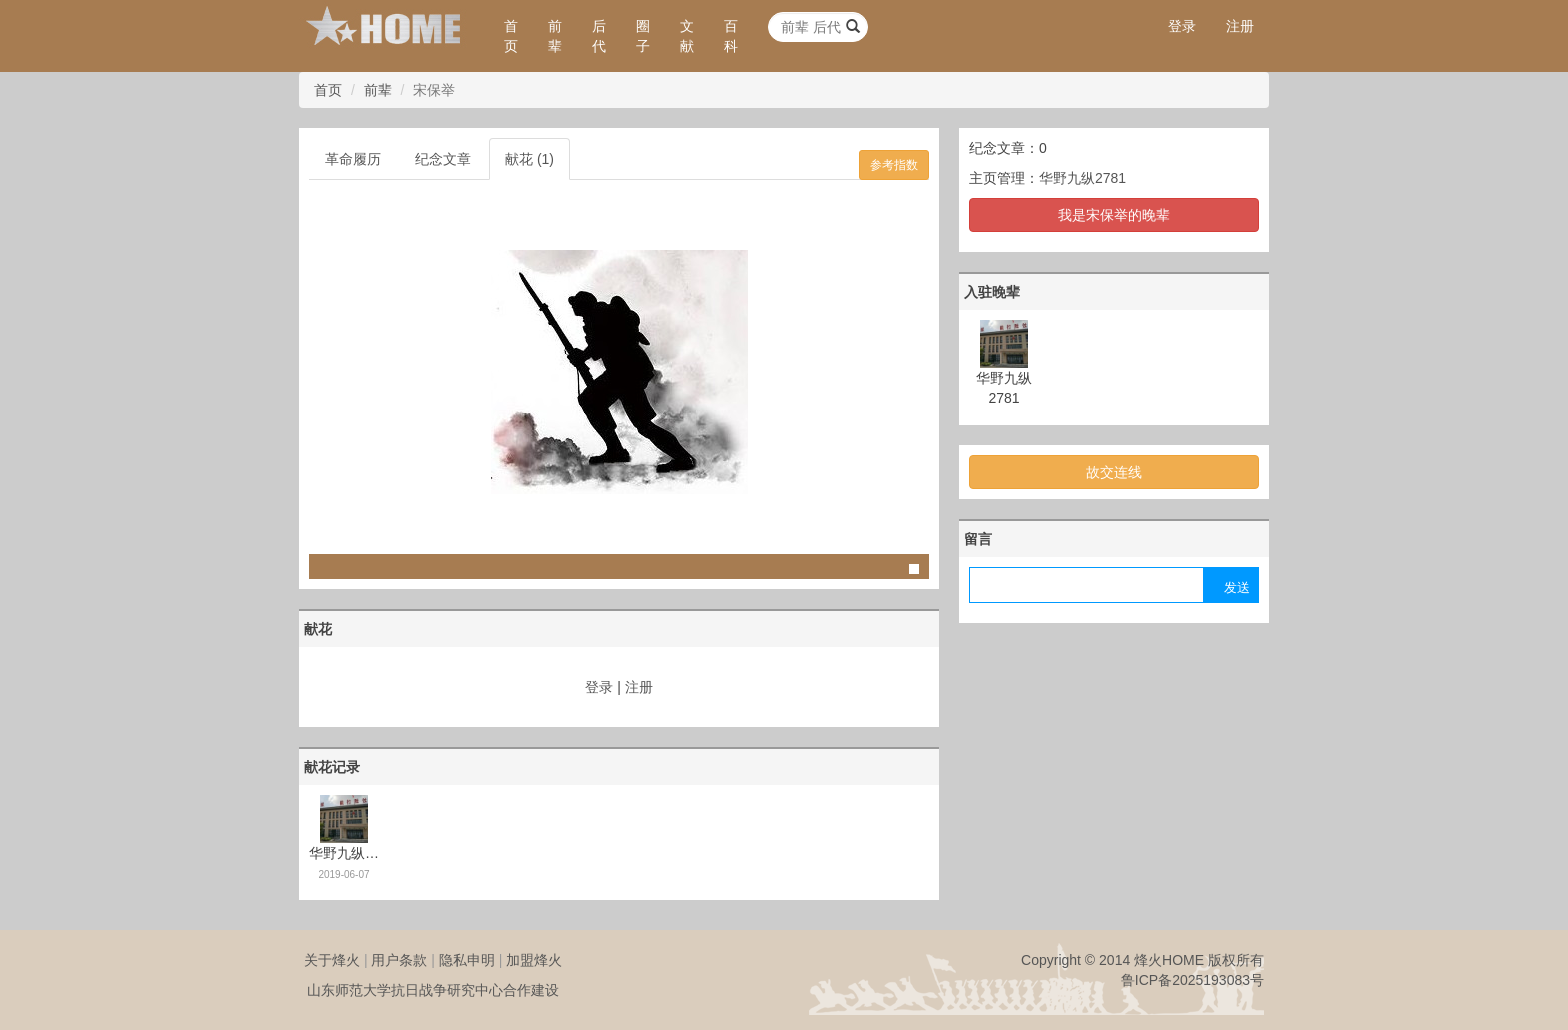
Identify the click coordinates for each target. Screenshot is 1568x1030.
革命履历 (353, 159)
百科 (731, 36)
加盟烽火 (534, 960)
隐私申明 (467, 960)
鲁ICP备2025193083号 (1192, 980)
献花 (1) (529, 159)
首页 (511, 36)
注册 (1240, 26)
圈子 (643, 36)
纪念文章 (443, 159)
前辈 (555, 36)
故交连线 (1114, 472)
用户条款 (399, 960)
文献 (687, 36)
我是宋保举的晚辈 (1114, 215)
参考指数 (894, 165)
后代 (599, 36)
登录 (1182, 26)
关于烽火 (332, 960)
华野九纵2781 (1082, 178)
